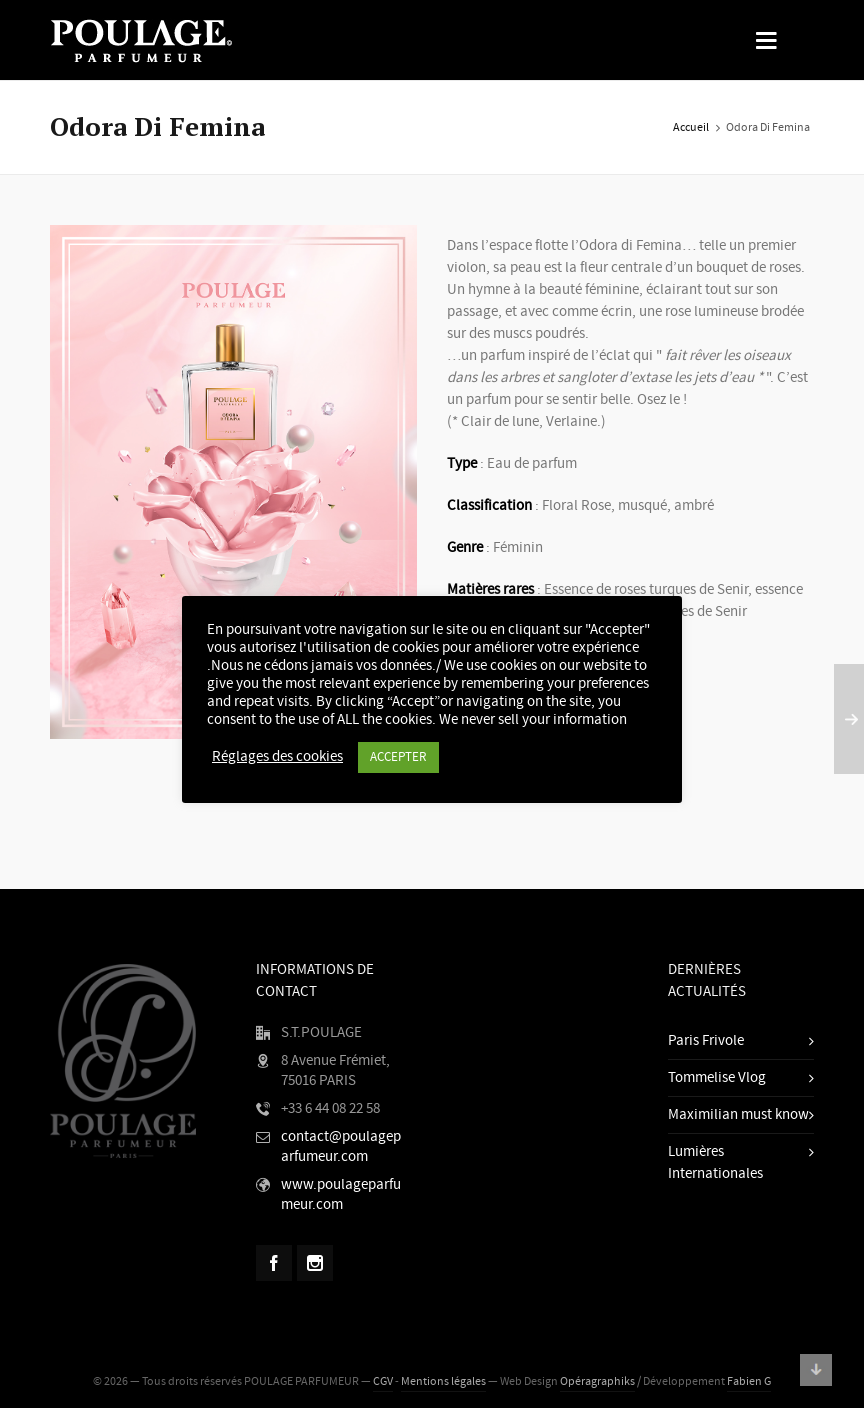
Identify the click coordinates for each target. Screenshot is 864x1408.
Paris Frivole (706, 1040)
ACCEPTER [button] (398, 757)
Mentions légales (443, 1381)
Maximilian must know (738, 1114)
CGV (383, 1381)
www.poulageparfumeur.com (341, 1194)
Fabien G (749, 1381)
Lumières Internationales (715, 1162)
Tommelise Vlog (717, 1077)
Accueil (691, 127)
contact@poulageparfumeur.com (341, 1146)
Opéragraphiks (597, 1381)
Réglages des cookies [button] (277, 757)
